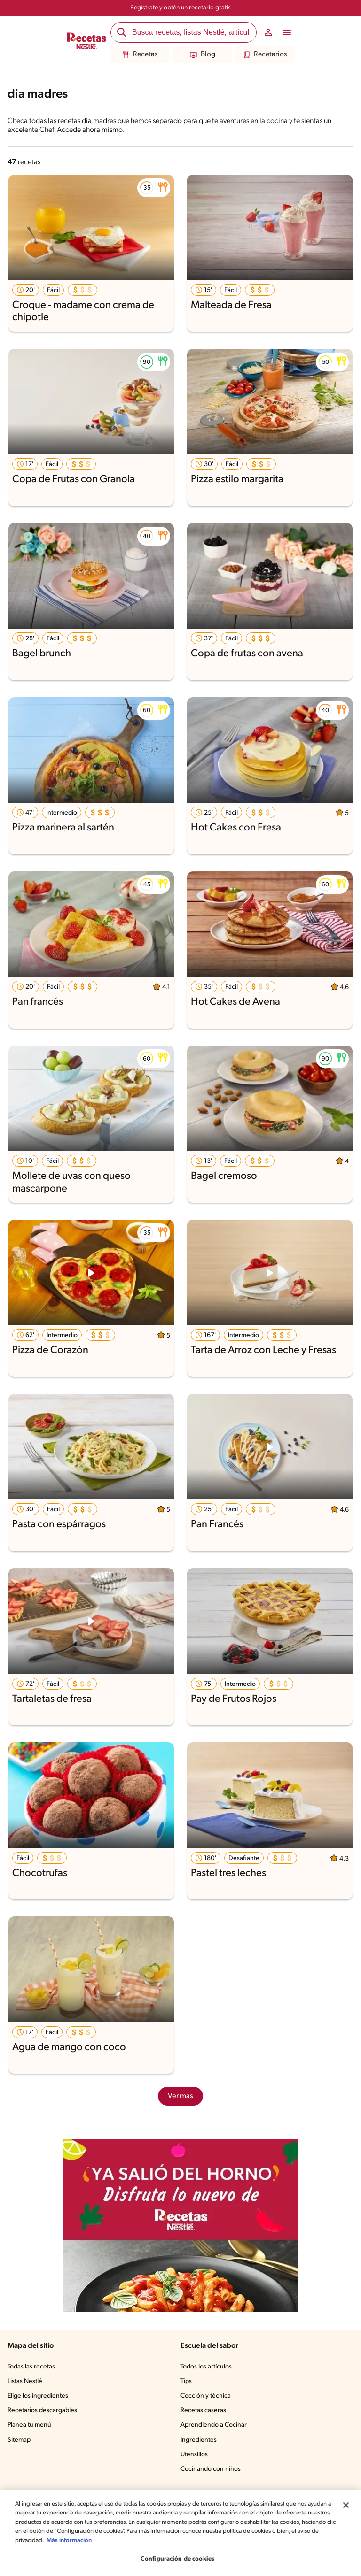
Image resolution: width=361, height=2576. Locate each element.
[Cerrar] (346, 2505)
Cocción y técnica (205, 2395)
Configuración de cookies (177, 2559)
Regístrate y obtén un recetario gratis (180, 7)
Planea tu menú (29, 2425)
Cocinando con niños (210, 2469)
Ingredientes (198, 2440)
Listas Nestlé (25, 2381)
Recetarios (265, 55)
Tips (186, 2381)
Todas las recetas (31, 2366)
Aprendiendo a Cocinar (213, 2425)
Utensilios (194, 2454)
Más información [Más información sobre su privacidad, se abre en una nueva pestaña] (69, 2541)
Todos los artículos (206, 2366)
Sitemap (19, 2440)
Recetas (139, 55)
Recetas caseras (203, 2410)
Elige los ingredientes (38, 2395)
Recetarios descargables (42, 2410)
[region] (180, 2533)
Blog (202, 55)
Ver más (180, 2096)
